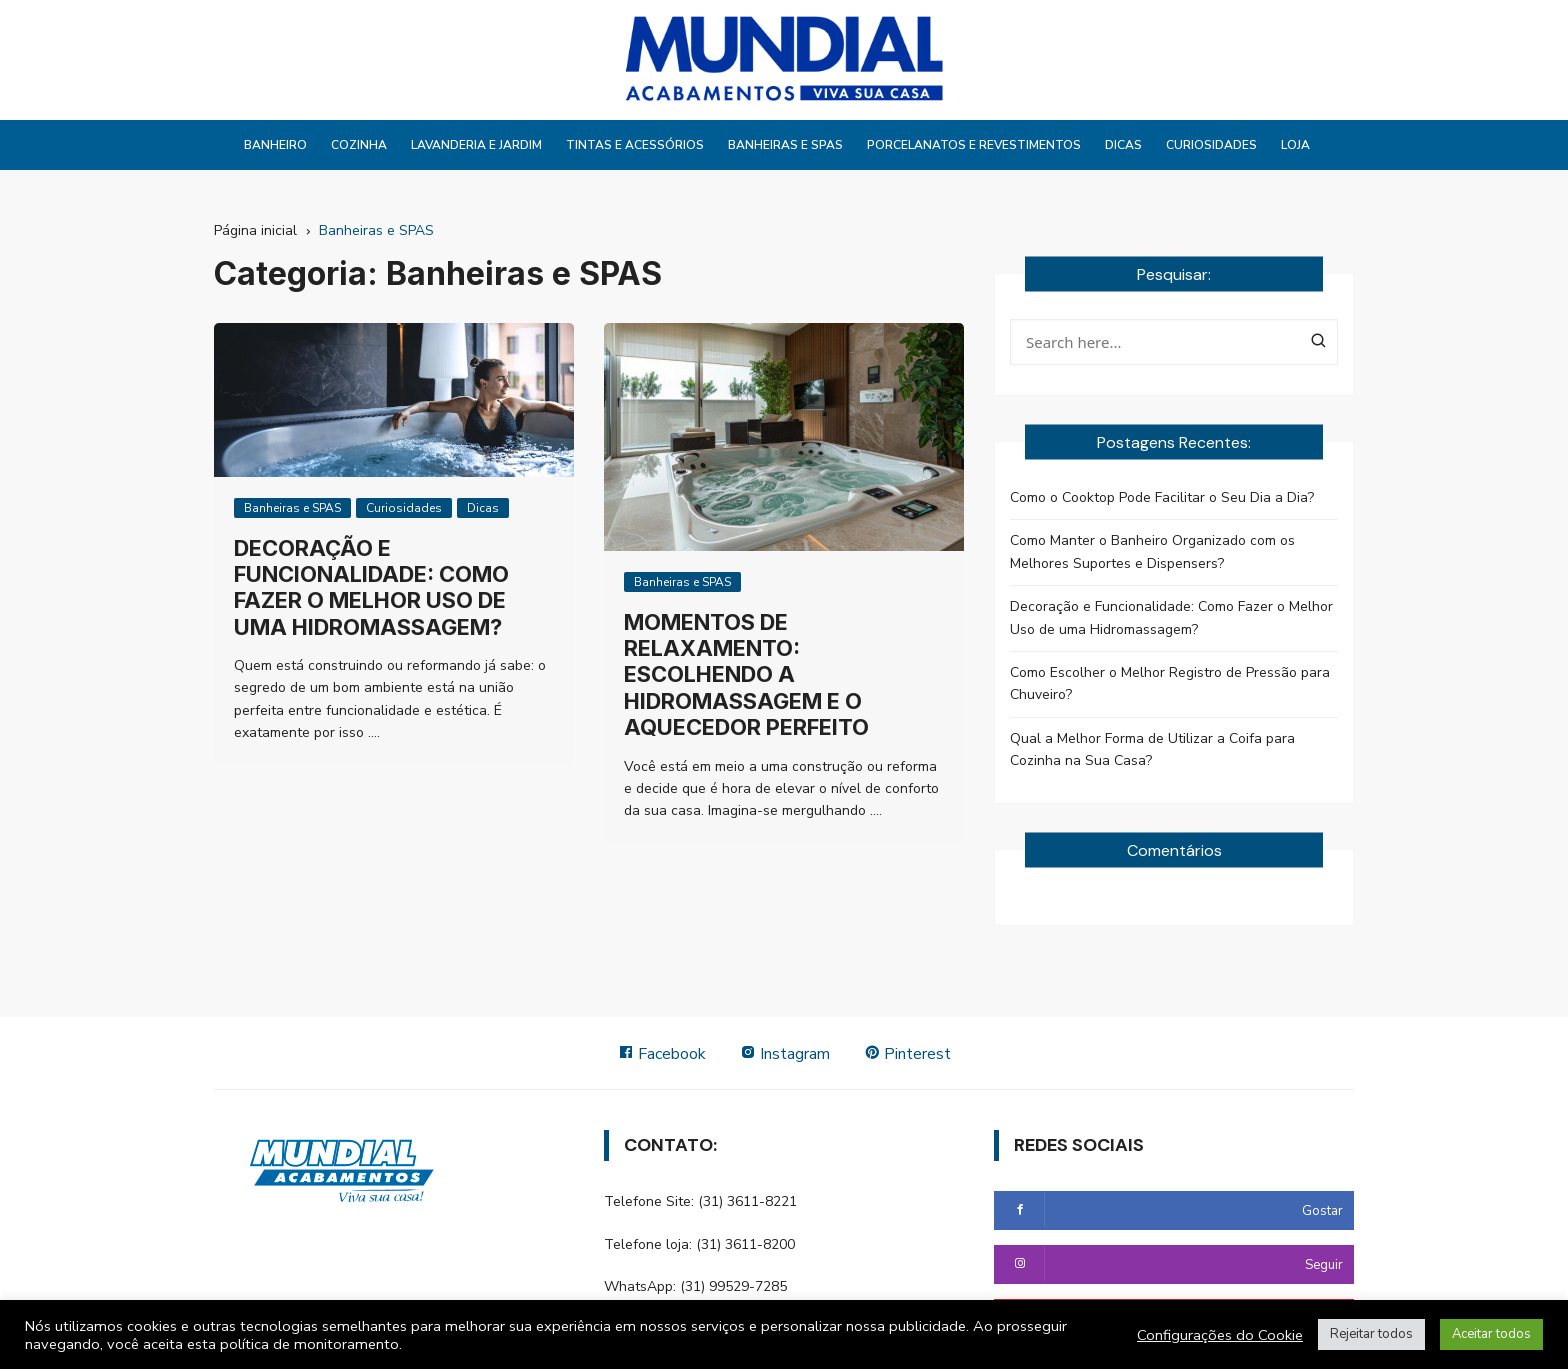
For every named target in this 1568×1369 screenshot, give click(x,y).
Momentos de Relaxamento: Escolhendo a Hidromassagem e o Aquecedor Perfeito (746, 675)
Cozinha (359, 145)
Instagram (785, 1054)
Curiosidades (1211, 145)
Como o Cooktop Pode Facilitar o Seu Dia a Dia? (1162, 497)
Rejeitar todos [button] (1371, 1334)
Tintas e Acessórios (635, 145)
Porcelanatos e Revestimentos (974, 145)
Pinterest (907, 1054)
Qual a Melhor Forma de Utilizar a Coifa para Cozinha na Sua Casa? (1152, 749)
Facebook (662, 1054)
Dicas (1123, 145)
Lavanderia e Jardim (476, 145)
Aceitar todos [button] (1491, 1334)
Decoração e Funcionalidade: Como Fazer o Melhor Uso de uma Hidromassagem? (371, 587)
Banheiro (275, 145)
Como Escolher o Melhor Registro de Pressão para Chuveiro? (1170, 683)
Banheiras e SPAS (785, 145)
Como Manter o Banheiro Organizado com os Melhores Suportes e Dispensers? (1152, 551)
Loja (1295, 145)
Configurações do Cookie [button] (1220, 1335)
